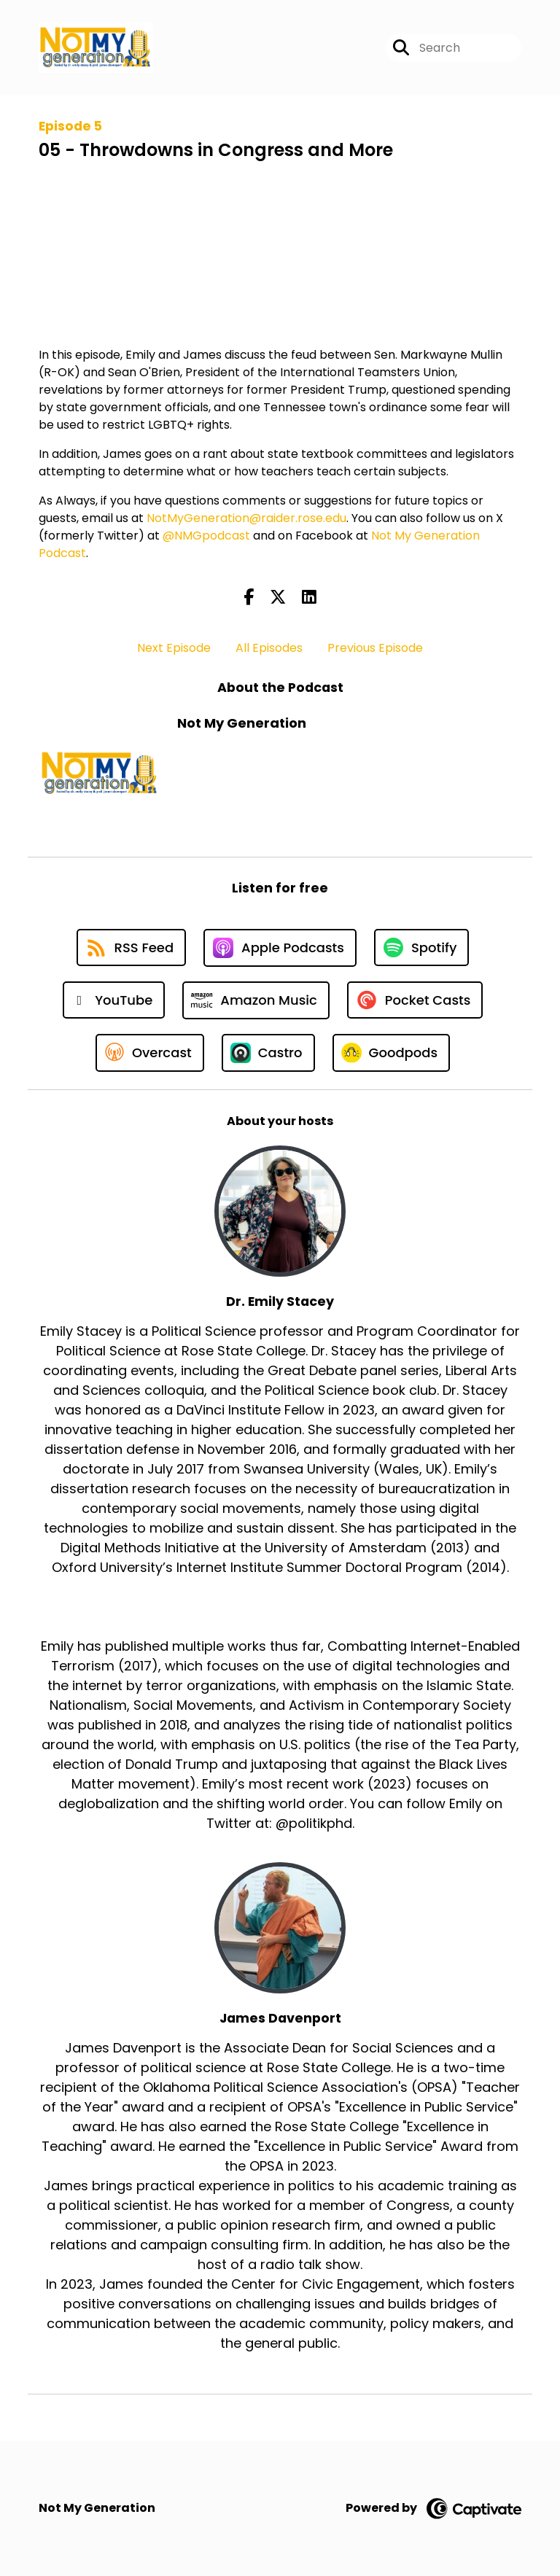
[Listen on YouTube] (114, 1000)
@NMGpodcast (206, 535)
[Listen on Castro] (268, 1053)
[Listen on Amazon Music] (256, 1000)
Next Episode (174, 647)
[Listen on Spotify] (421, 947)
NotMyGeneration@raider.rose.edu (246, 518)
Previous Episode (375, 647)
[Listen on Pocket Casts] (415, 1000)
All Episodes (269, 647)
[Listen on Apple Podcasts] (280, 948)
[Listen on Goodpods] (391, 1053)
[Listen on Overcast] (150, 1053)
